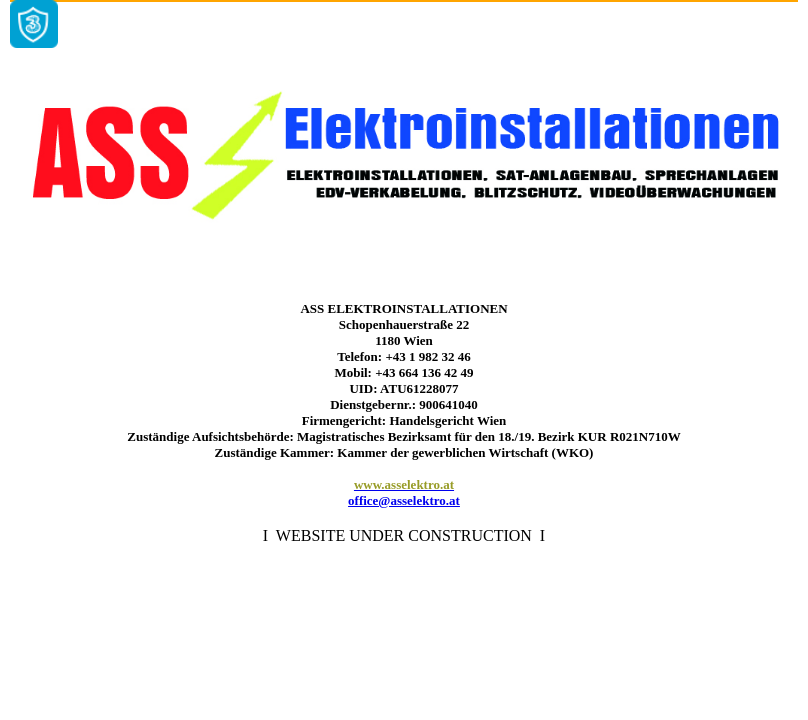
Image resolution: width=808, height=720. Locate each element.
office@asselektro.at (404, 500)
